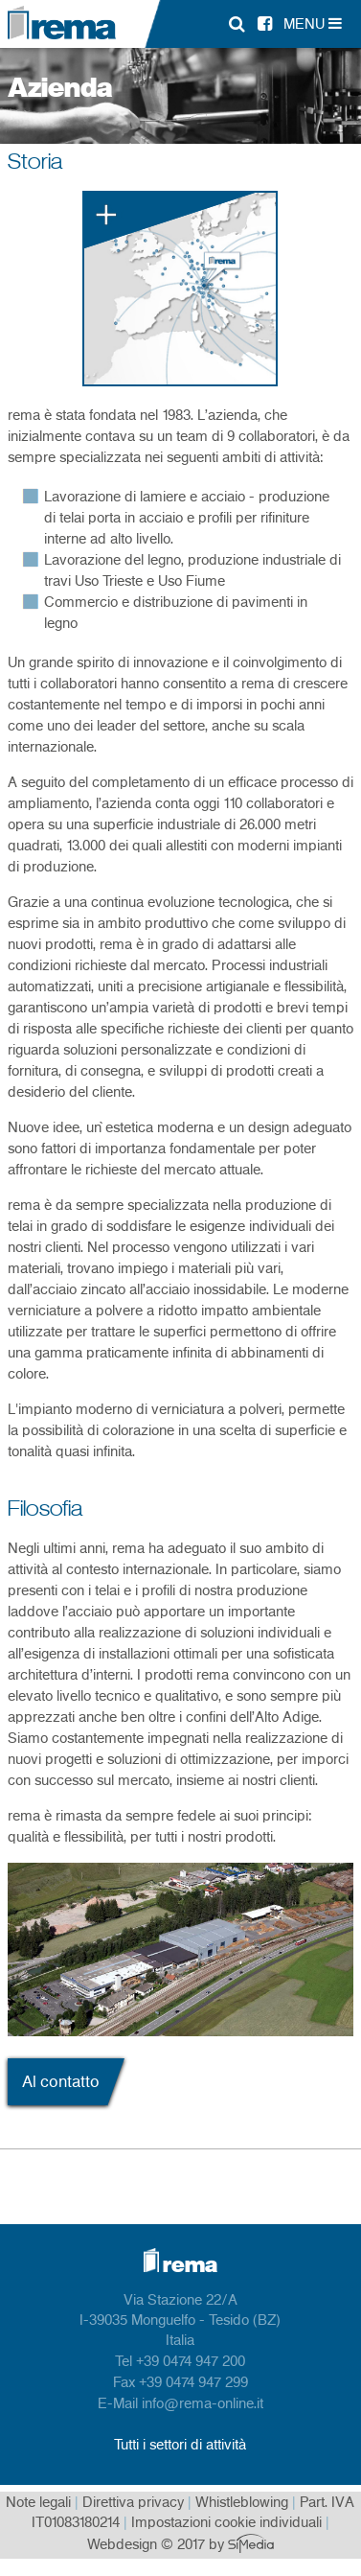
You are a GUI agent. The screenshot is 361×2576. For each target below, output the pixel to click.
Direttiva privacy (133, 2503)
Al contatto (61, 2082)
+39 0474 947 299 (193, 2383)
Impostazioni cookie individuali (226, 2523)
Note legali (38, 2503)
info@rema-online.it (202, 2404)
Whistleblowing (241, 2503)
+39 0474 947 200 (190, 2362)
